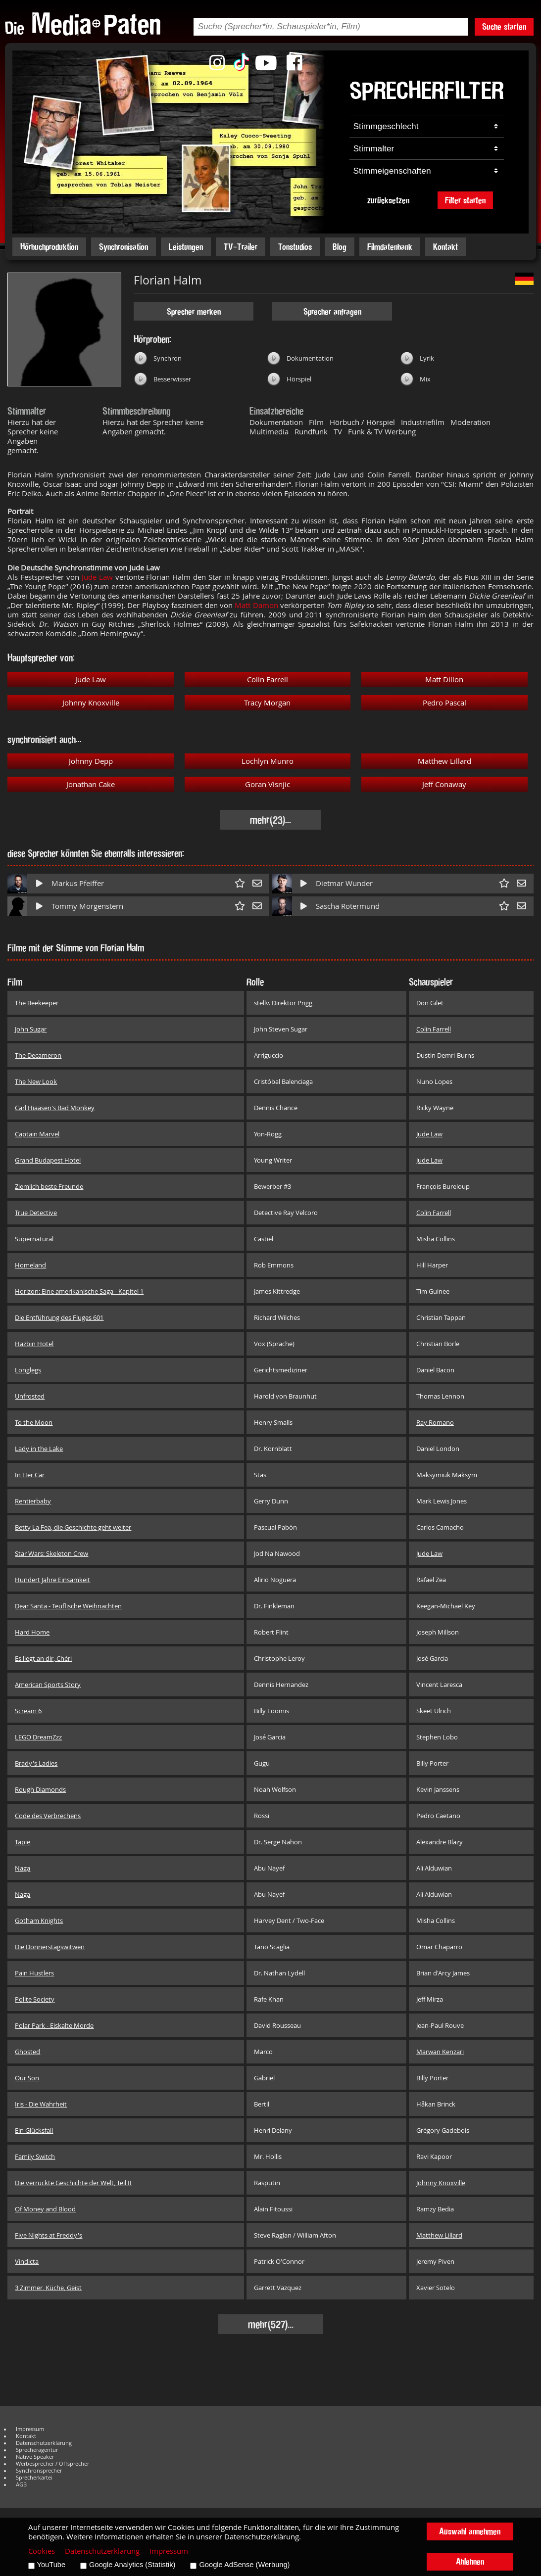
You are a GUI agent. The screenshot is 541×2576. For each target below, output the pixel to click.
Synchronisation (123, 246)
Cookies (41, 2551)
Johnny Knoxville (90, 702)
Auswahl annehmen (469, 2531)
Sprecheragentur (37, 2449)
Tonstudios (295, 246)
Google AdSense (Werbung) (244, 2565)
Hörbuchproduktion (49, 246)
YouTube (51, 2565)
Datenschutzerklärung (44, 2442)
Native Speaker (35, 2456)
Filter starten (465, 200)
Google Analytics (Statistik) (132, 2565)
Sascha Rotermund (348, 906)
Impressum (30, 2429)
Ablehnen (470, 2561)
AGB (21, 2484)
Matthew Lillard (444, 761)
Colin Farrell (267, 679)
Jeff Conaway (444, 784)
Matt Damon (256, 605)
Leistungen (186, 246)
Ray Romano (435, 1422)
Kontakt (445, 246)
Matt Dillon (444, 679)
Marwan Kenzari (440, 2051)
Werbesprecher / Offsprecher (52, 2463)
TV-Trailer (240, 246)
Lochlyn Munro (268, 761)
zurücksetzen (388, 200)
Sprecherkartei (34, 2477)
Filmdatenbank (389, 246)
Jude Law (97, 577)
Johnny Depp (91, 761)
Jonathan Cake (90, 784)
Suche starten (504, 26)
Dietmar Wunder (344, 883)
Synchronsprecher (39, 2470)
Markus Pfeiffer (77, 883)
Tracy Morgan (267, 702)
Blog (339, 246)
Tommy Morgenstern (87, 906)
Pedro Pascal (444, 702)
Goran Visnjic (267, 784)
